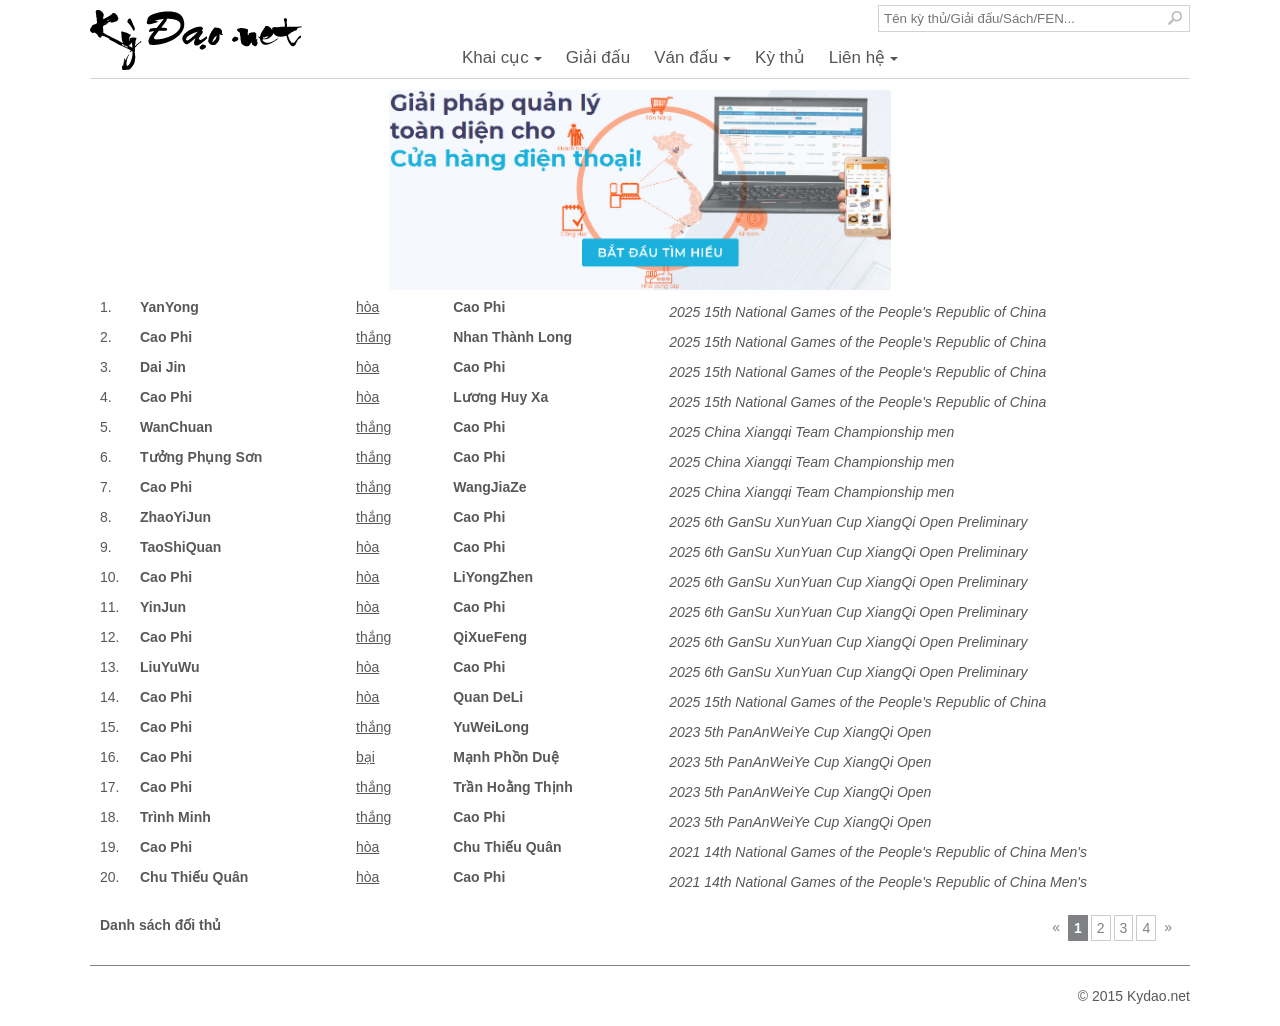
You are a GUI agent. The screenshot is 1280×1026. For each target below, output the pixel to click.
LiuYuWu (170, 667)
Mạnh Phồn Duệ (506, 757)
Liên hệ (866, 63)
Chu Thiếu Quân (507, 847)
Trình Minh (175, 817)
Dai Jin (163, 367)
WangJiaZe (489, 487)
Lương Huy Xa (500, 397)
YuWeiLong (491, 727)
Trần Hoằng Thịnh (513, 787)
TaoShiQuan (180, 547)
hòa (367, 307)
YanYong (169, 307)
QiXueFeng (490, 637)
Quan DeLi (488, 697)
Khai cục (505, 63)
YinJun (163, 607)
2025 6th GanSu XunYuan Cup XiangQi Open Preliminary (848, 522)
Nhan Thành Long (512, 337)
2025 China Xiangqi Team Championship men (811, 432)
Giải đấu (598, 57)
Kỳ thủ (780, 57)
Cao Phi (479, 307)
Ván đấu (695, 63)
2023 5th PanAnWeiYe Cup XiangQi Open (800, 732)
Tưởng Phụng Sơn (201, 457)
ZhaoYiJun (175, 517)
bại (365, 757)
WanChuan (176, 427)
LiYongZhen (493, 577)
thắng (373, 337)
